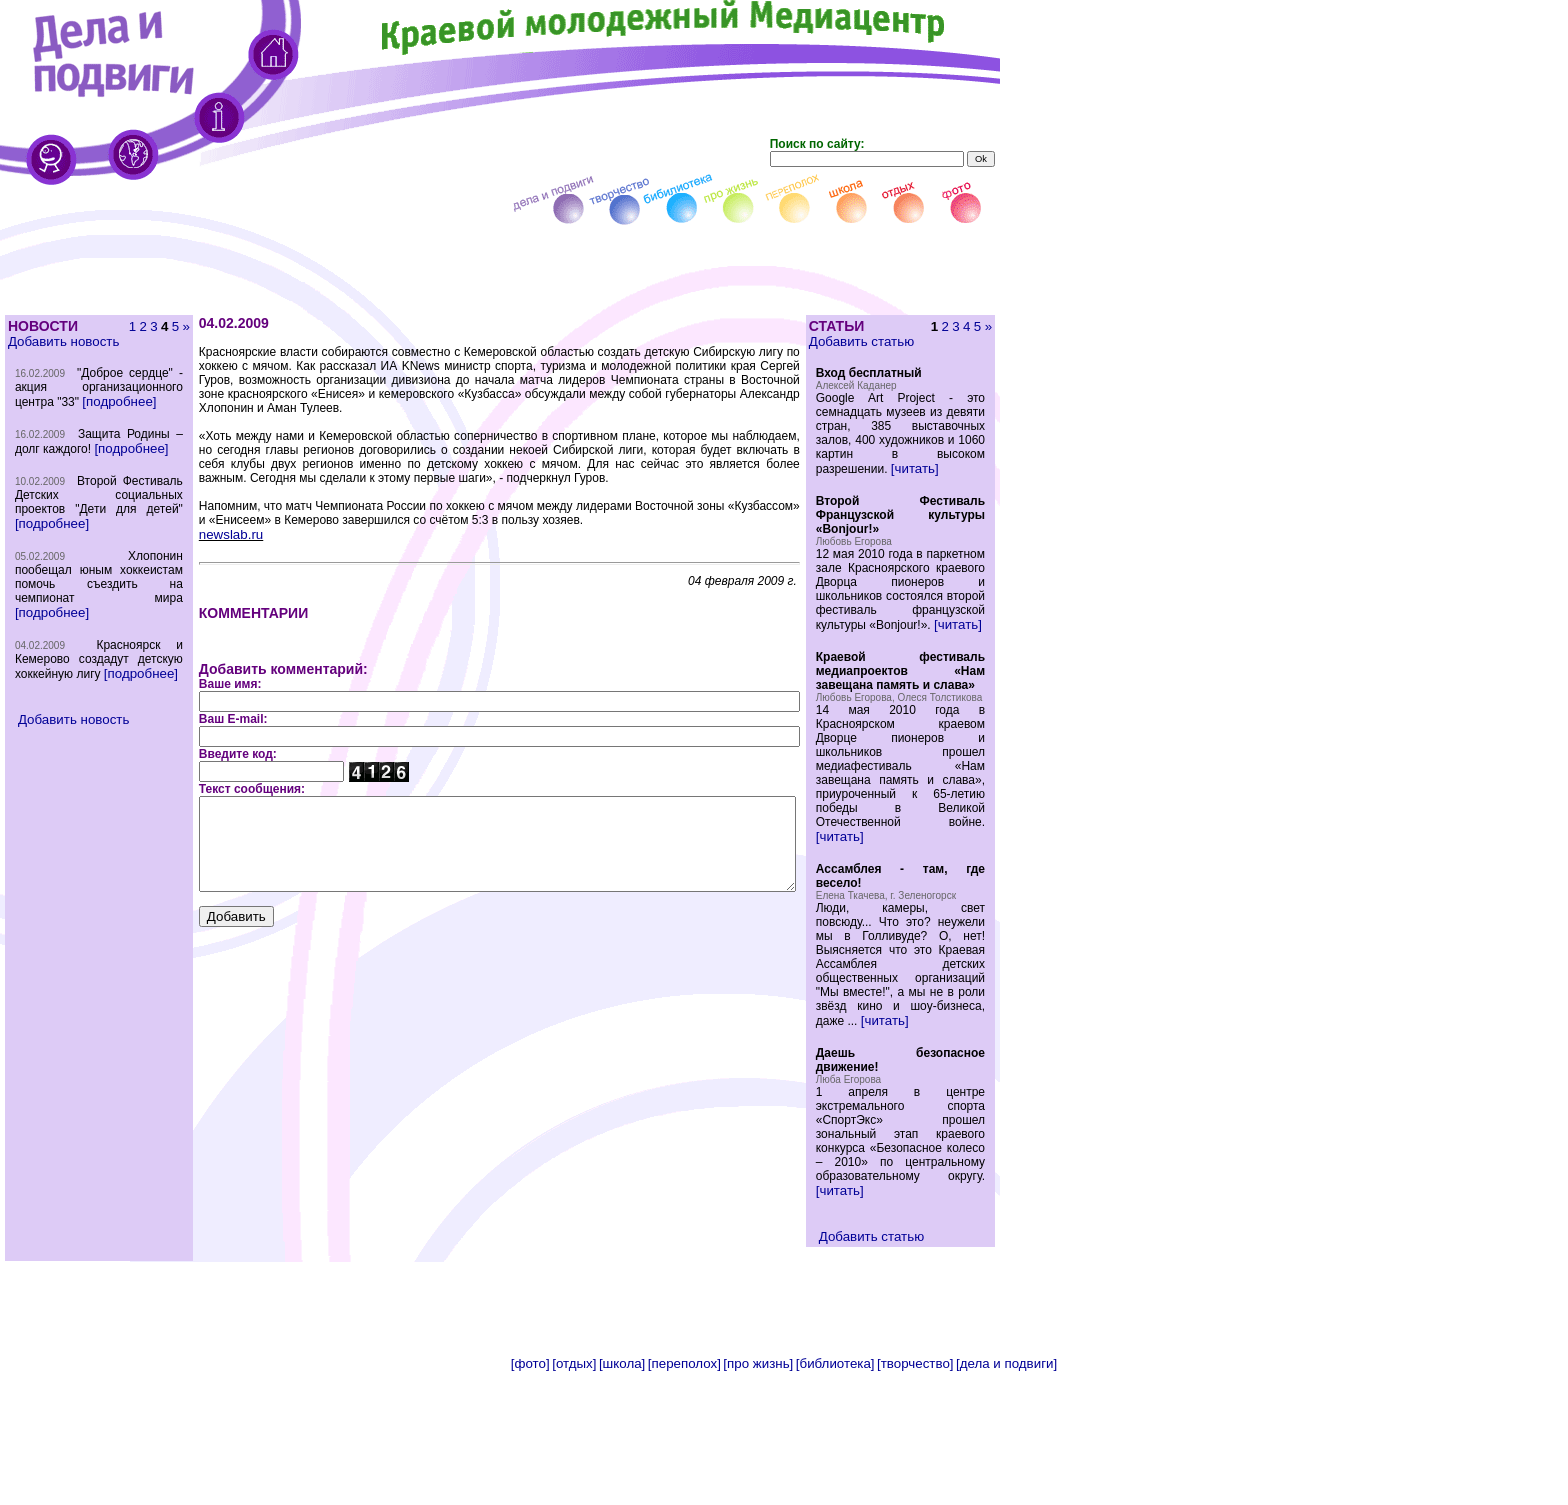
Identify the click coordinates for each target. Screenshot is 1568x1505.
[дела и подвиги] (1006, 1497)
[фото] (530, 1497)
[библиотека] (835, 1497)
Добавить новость (62, 341)
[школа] (622, 1497)
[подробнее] (51, 429)
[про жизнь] (758, 1497)
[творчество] (915, 1497)
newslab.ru (196, 520)
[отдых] (574, 1497)
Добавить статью (894, 341)
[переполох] (684, 1497)
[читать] (948, 482)
